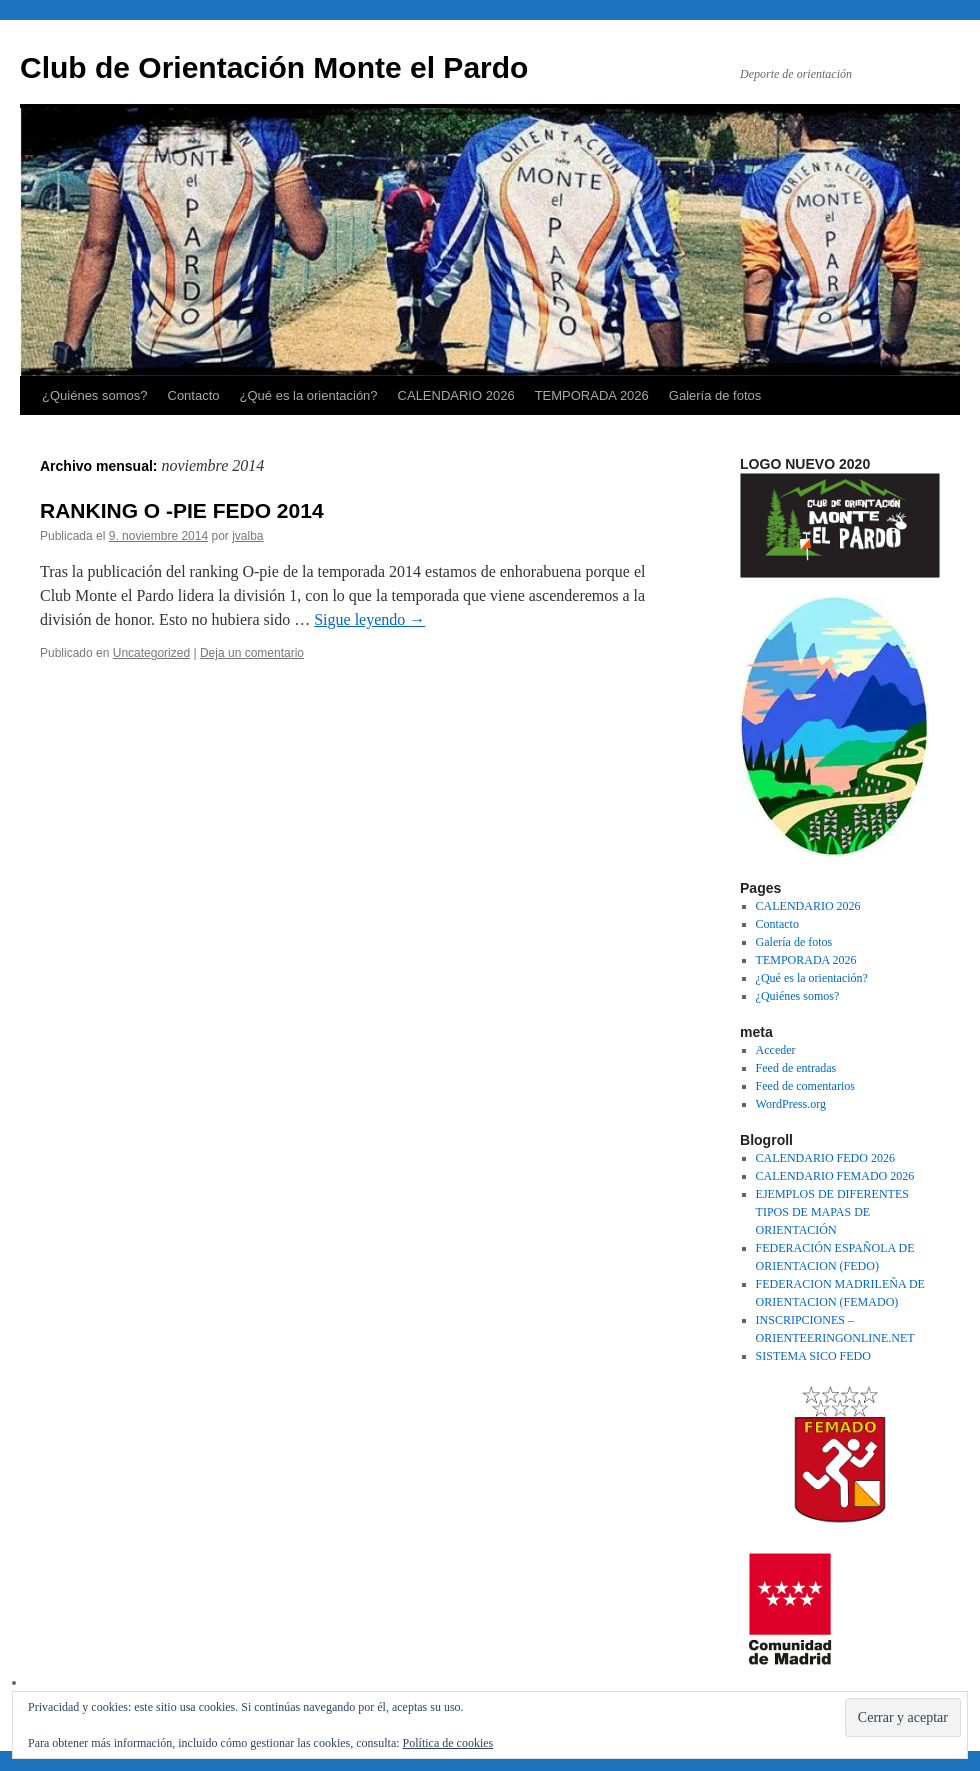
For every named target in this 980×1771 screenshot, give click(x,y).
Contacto (194, 395)
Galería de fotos (715, 395)
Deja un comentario (252, 653)
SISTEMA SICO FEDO (813, 1356)
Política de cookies (448, 1743)
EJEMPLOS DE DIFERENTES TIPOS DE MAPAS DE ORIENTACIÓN (832, 1212)
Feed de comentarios (805, 1086)
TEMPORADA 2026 (592, 395)
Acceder (776, 1050)
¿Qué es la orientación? (309, 395)
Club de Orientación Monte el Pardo (274, 67)
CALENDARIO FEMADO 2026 (835, 1176)
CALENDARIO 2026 (456, 395)
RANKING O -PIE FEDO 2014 (182, 510)
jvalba (247, 536)
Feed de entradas (796, 1068)
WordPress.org (791, 1104)
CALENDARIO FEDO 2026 (825, 1158)
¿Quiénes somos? (95, 395)
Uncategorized (151, 653)
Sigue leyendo (369, 619)
